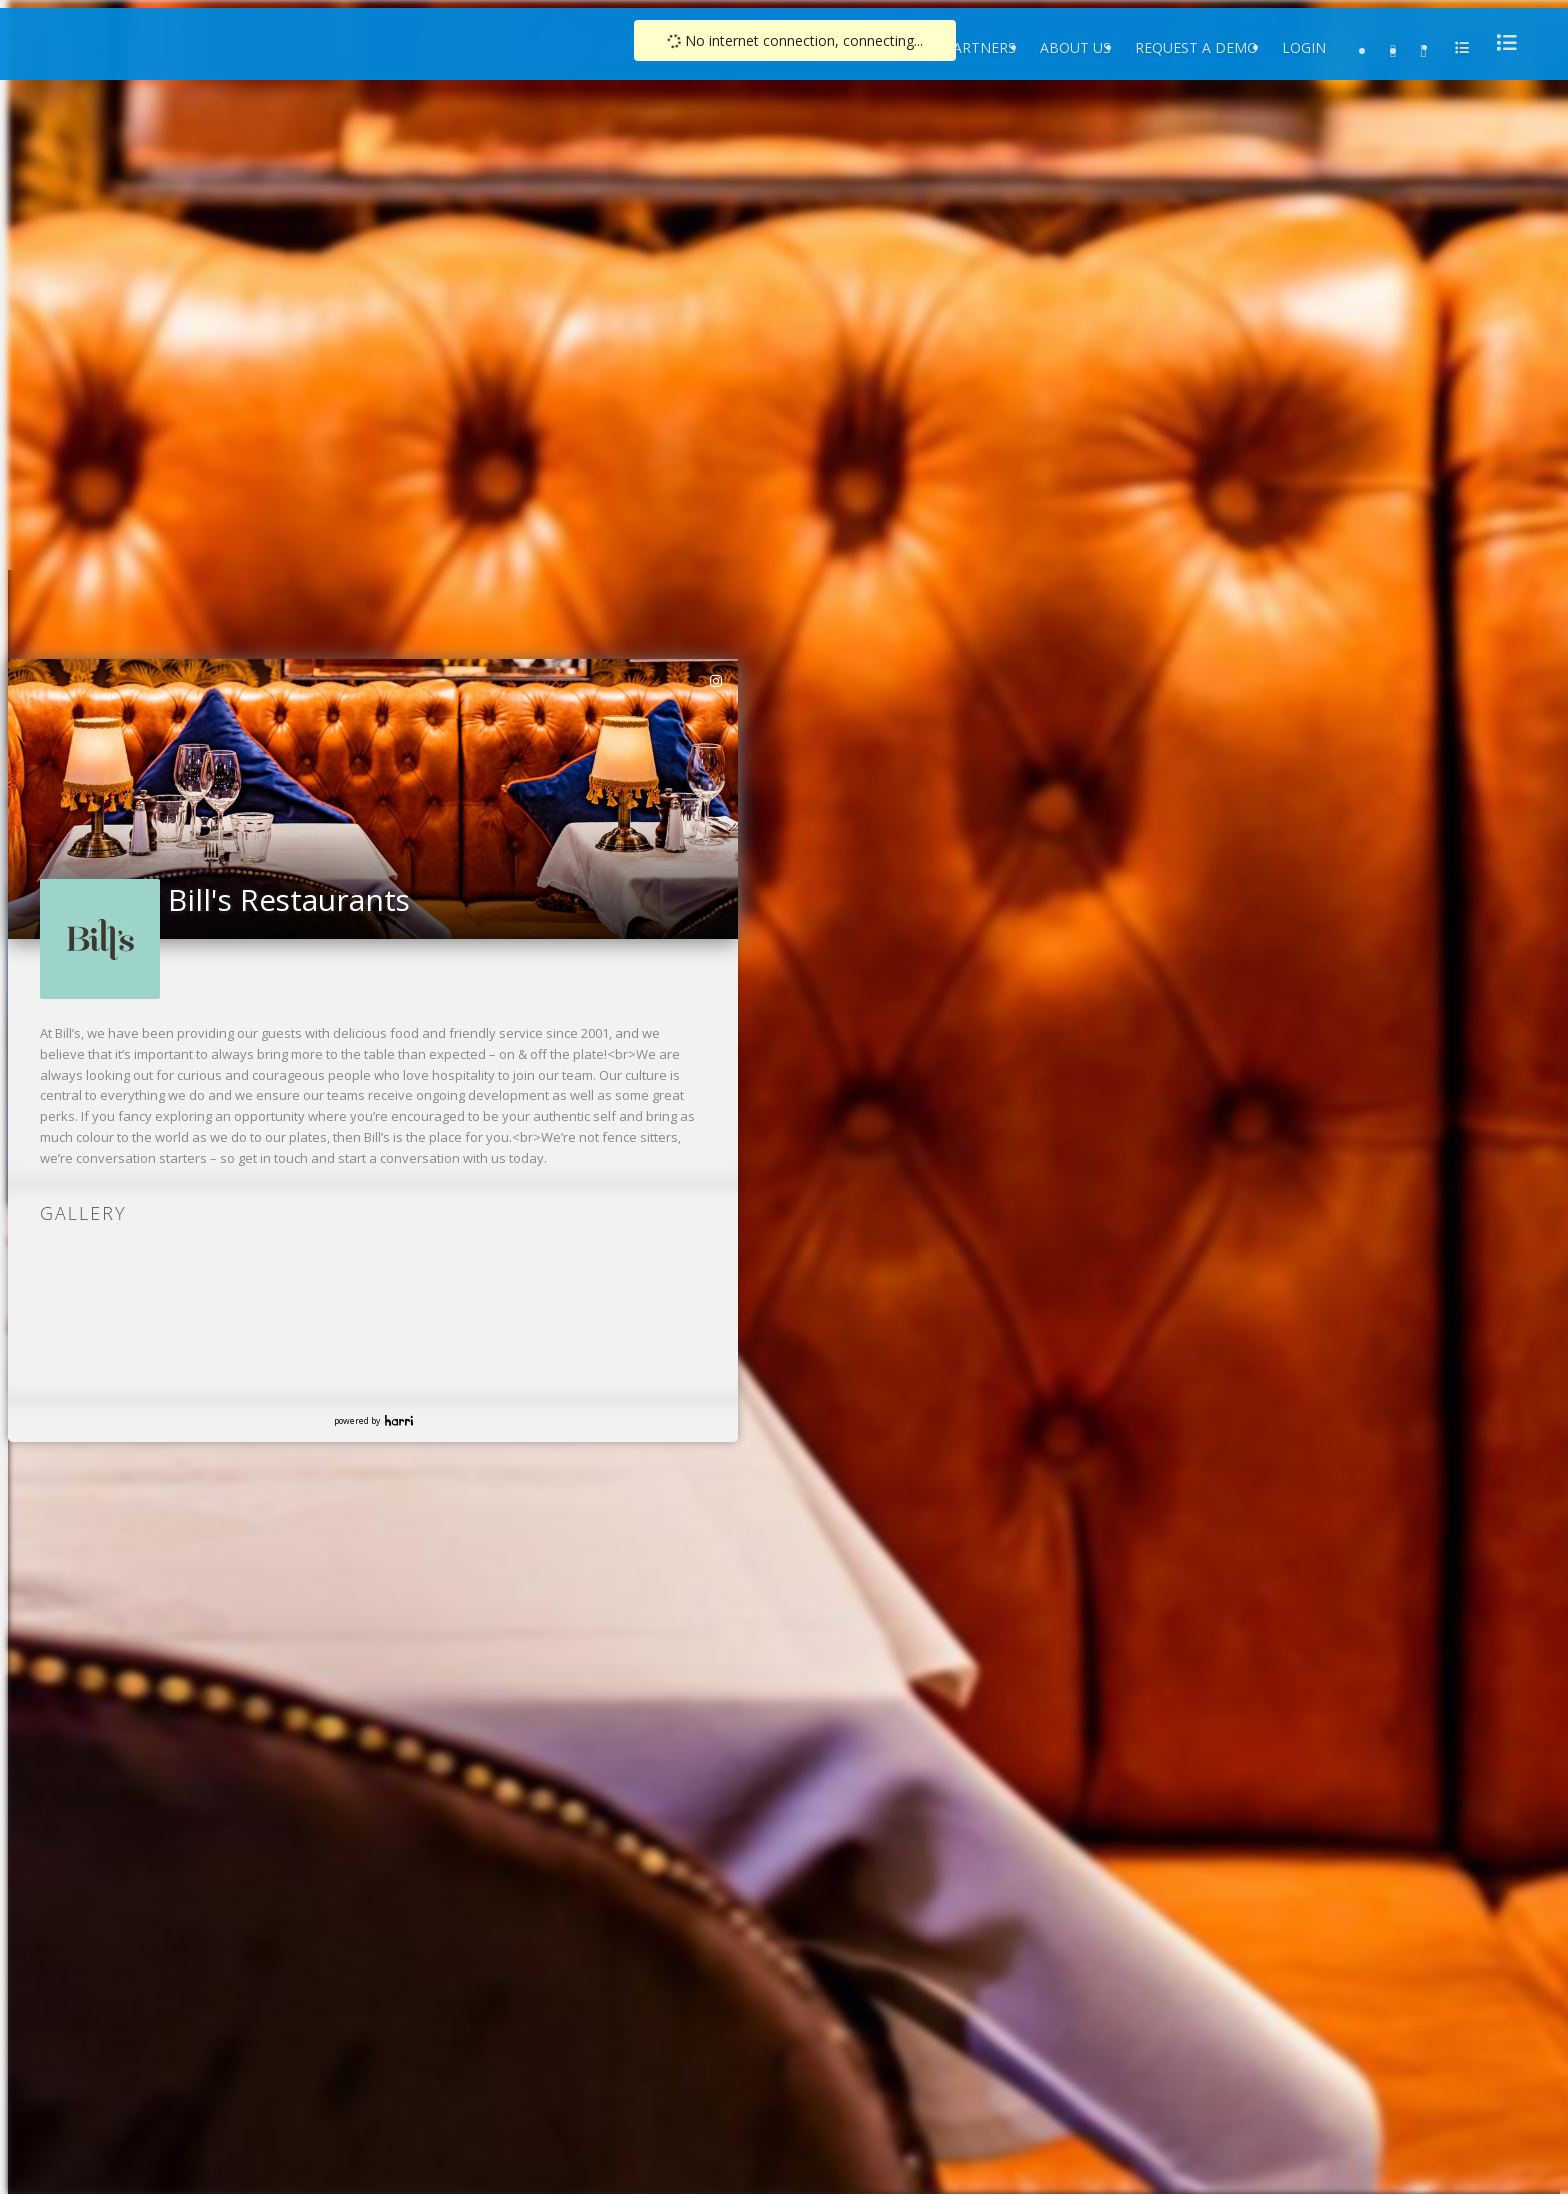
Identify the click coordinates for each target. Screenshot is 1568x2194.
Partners (980, 47)
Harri (399, 1420)
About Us (1075, 47)
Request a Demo (1196, 47)
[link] (717, 681)
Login (1304, 47)
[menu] (1501, 42)
